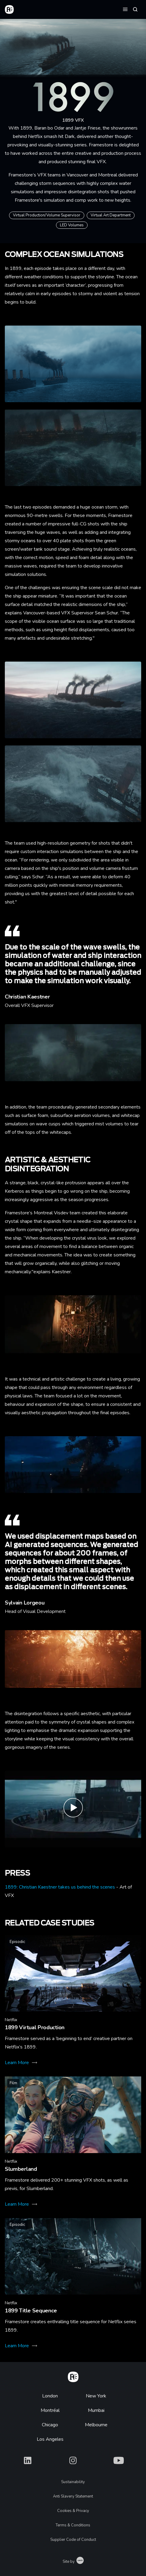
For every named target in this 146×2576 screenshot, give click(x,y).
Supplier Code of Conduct (73, 2539)
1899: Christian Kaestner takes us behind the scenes (60, 1887)
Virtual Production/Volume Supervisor (46, 215)
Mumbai (96, 2410)
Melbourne (96, 2425)
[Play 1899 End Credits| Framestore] (73, 1809)
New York (96, 2396)
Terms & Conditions (73, 2525)
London (50, 2396)
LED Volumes (72, 225)
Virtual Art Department (111, 215)
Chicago (50, 2425)
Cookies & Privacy (73, 2510)
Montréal (50, 2410)
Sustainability (73, 2482)
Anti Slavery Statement (73, 2496)
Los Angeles (50, 2439)
